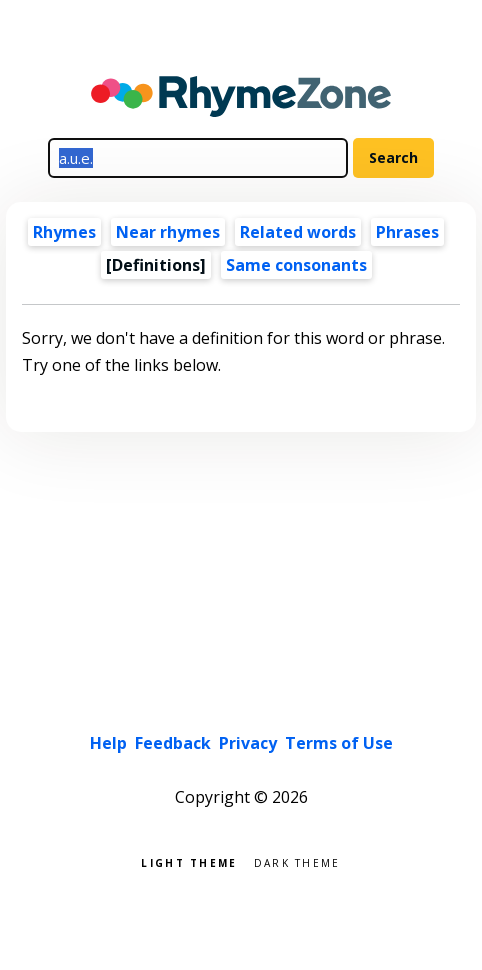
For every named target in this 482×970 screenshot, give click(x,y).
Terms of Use (339, 743)
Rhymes (64, 232)
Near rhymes (168, 232)
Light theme (189, 861)
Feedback (173, 743)
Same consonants (296, 265)
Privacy (248, 743)
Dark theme (297, 861)
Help (108, 743)
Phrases (407, 232)
